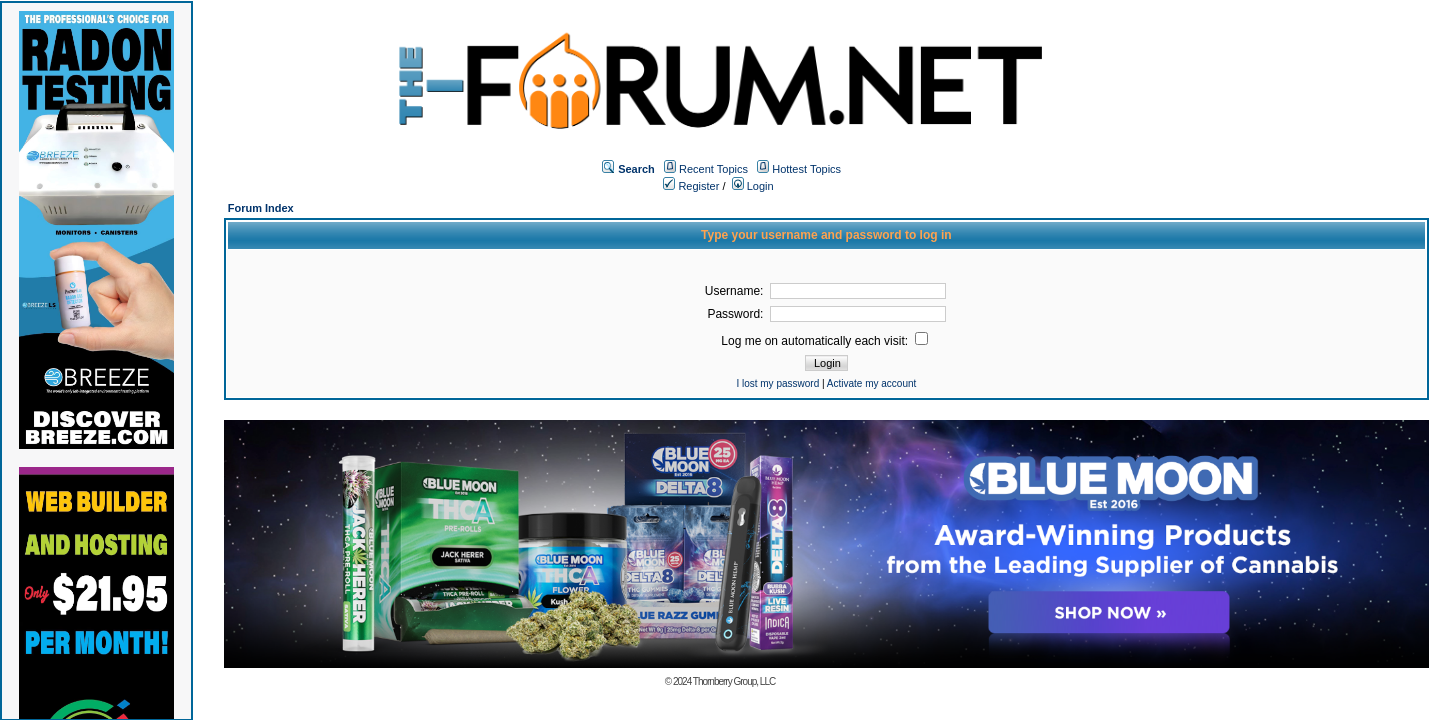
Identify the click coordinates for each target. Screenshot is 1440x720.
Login (753, 186)
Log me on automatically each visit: (824, 341)
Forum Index (261, 208)
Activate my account (871, 383)
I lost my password (777, 383)
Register (691, 186)
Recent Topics (713, 169)
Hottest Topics (806, 169)
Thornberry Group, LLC (734, 681)
